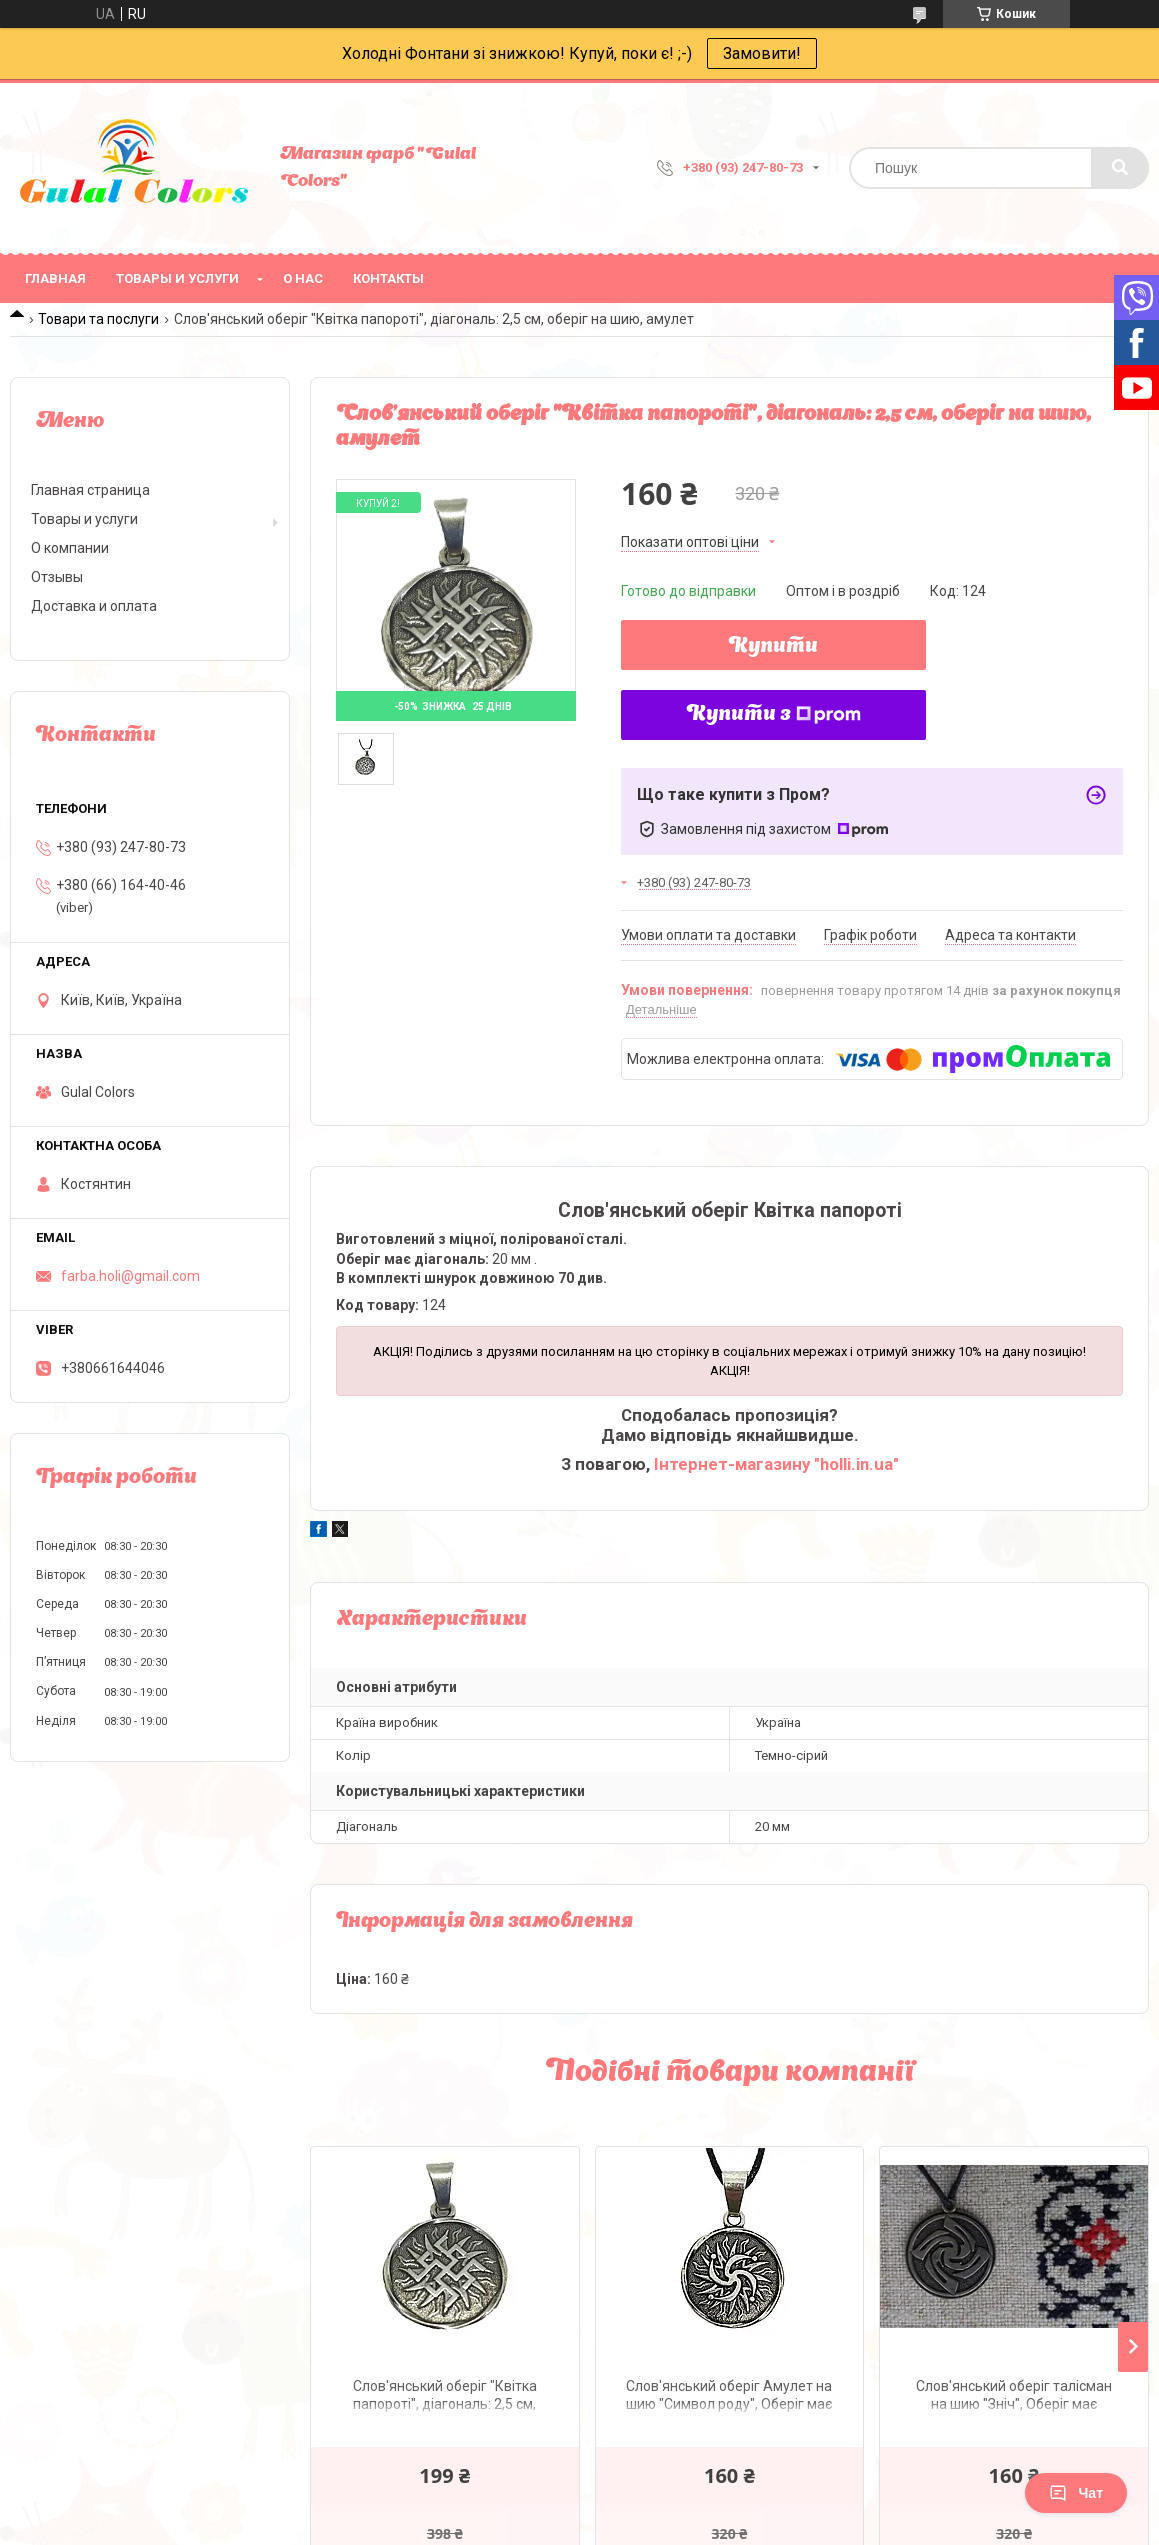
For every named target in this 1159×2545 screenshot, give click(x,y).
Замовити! (762, 53)
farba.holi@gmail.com (130, 1276)
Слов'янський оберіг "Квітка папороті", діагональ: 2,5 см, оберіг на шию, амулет (445, 2397)
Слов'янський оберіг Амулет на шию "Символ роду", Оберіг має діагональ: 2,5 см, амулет (729, 2397)
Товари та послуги (98, 319)
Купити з (774, 715)
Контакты (388, 278)
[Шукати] (1120, 168)
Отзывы (57, 577)
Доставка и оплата (94, 606)
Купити (773, 647)
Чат (1076, 2493)
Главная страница (90, 490)
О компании (70, 548)
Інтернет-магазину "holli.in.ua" (776, 1464)
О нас (303, 278)
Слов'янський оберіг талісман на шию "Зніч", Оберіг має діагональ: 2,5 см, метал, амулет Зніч (1014, 2397)
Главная (55, 278)
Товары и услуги (177, 278)
